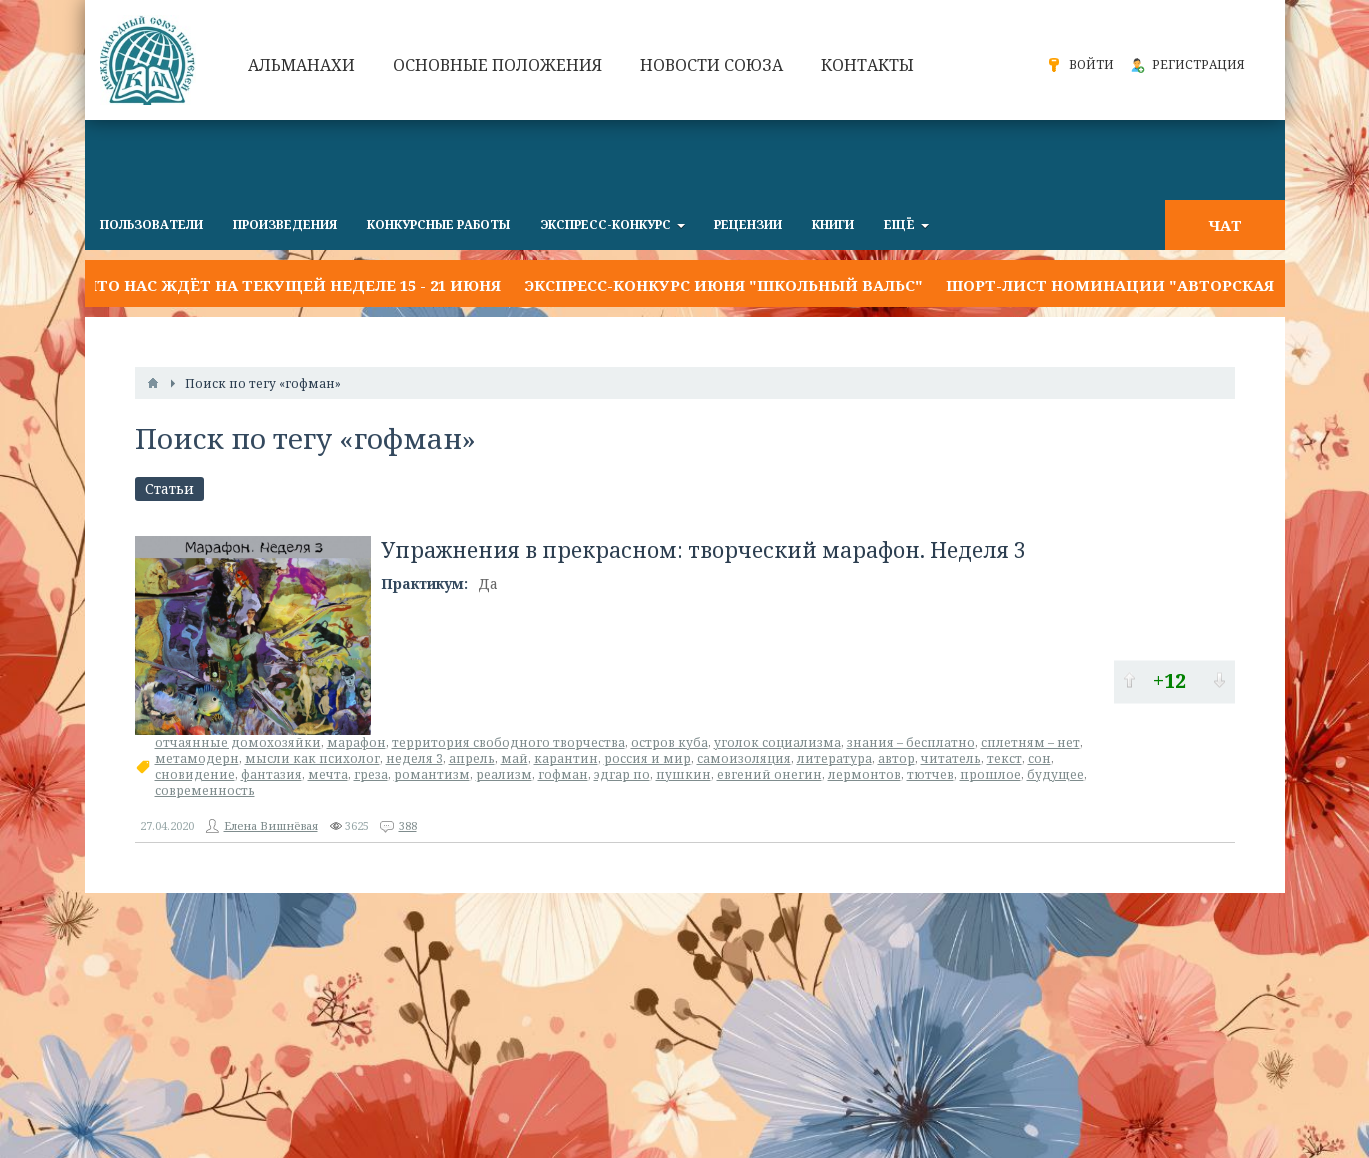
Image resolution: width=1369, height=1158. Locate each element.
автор (896, 758)
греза (371, 774)
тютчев (930, 774)
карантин (566, 758)
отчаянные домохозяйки (238, 742)
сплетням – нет (1030, 742)
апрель (472, 758)
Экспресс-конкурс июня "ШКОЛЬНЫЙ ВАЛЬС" (723, 285)
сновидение (195, 774)
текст (1004, 758)
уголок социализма (777, 742)
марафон (356, 742)
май (514, 758)
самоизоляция (744, 758)
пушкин (683, 774)
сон (1039, 758)
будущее (1055, 774)
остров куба (669, 742)
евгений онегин (769, 774)
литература (834, 758)
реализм (504, 774)
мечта (328, 774)
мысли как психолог (312, 758)
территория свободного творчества (508, 742)
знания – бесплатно (911, 742)
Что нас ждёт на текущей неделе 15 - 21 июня (293, 285)
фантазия (271, 774)
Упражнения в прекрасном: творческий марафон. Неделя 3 (703, 550)
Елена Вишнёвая (271, 825)
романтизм (432, 774)
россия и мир (647, 758)
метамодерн (197, 758)
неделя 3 (414, 758)
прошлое (990, 774)
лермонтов (864, 774)
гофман (563, 774)
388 (408, 825)
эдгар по (622, 774)
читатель (951, 758)
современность (205, 790)
